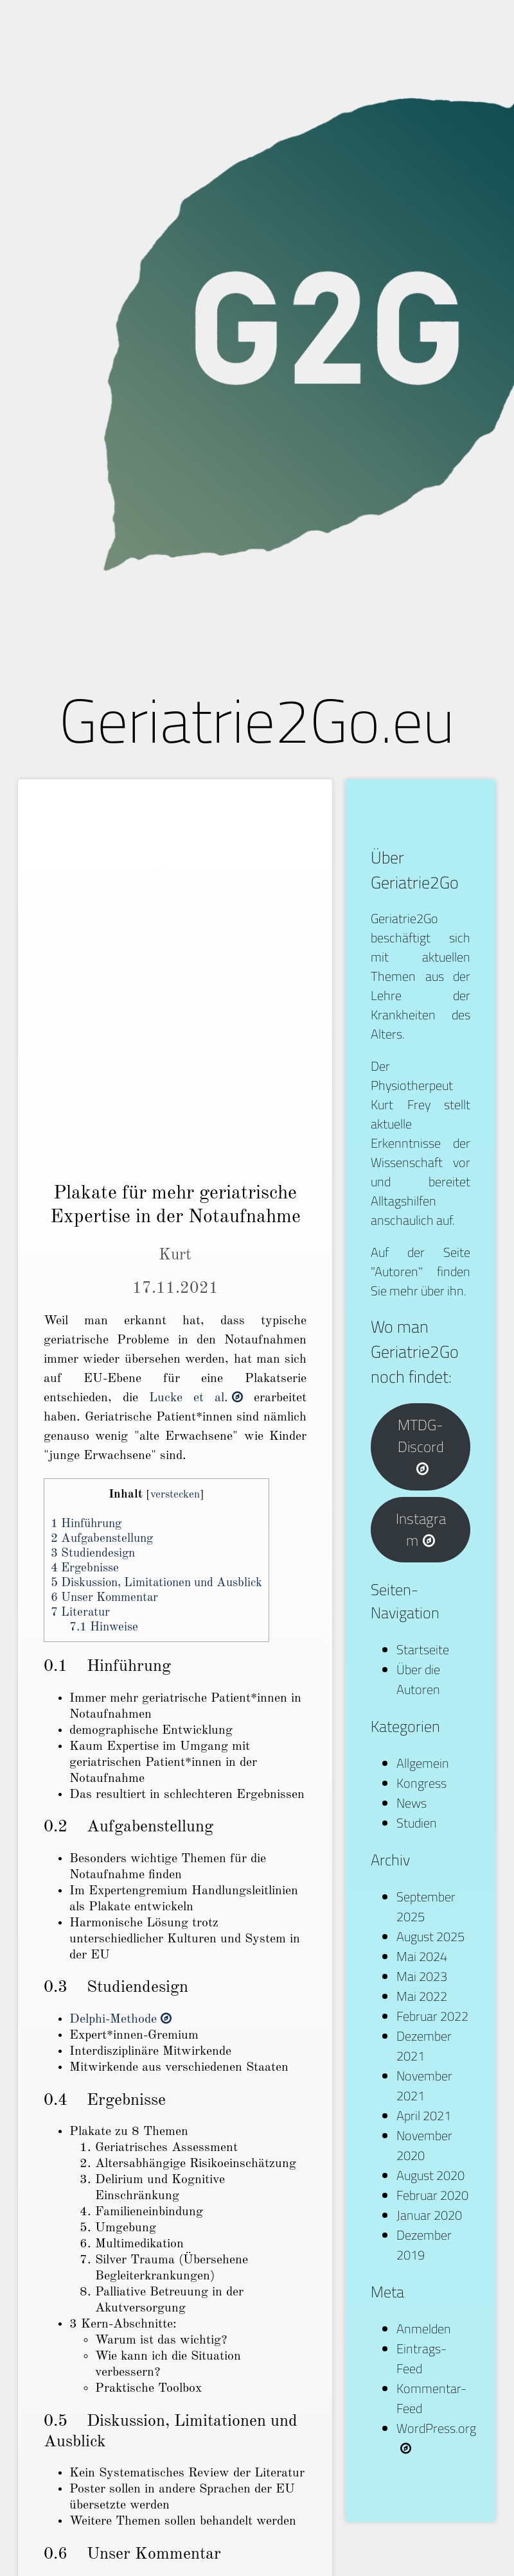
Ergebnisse (85, 1568)
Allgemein (422, 1763)
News (411, 1803)
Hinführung (86, 1524)
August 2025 (430, 1936)
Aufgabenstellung (102, 1539)
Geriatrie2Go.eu (257, 719)
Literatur (80, 1613)
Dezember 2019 (424, 2245)
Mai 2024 (421, 1956)
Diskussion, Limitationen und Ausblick (156, 1583)
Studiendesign (93, 1554)
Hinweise (103, 1627)
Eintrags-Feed (421, 2358)
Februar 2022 (432, 2016)
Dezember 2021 (424, 2046)
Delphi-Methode (120, 2019)
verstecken (175, 1494)
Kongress (421, 1783)
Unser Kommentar (104, 1598)
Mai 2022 (421, 1996)
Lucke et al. (196, 1398)
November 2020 (424, 2145)
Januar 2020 (429, 2215)
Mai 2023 (421, 1976)
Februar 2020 (432, 2195)
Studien (416, 1823)
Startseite (422, 1649)
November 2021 (424, 2085)
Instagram (421, 1530)
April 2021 (423, 2115)
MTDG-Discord (421, 1445)
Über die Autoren (418, 1679)
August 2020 (430, 2175)
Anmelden (423, 2328)
